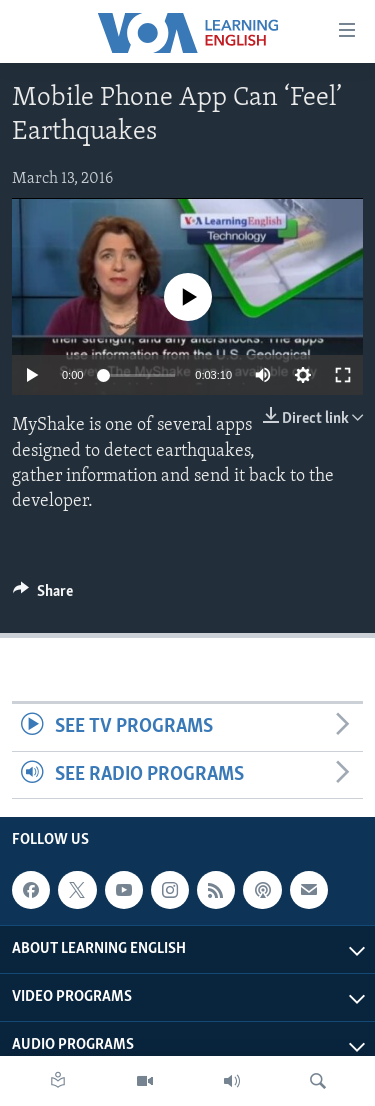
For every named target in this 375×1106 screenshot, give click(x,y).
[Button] (43, 596)
